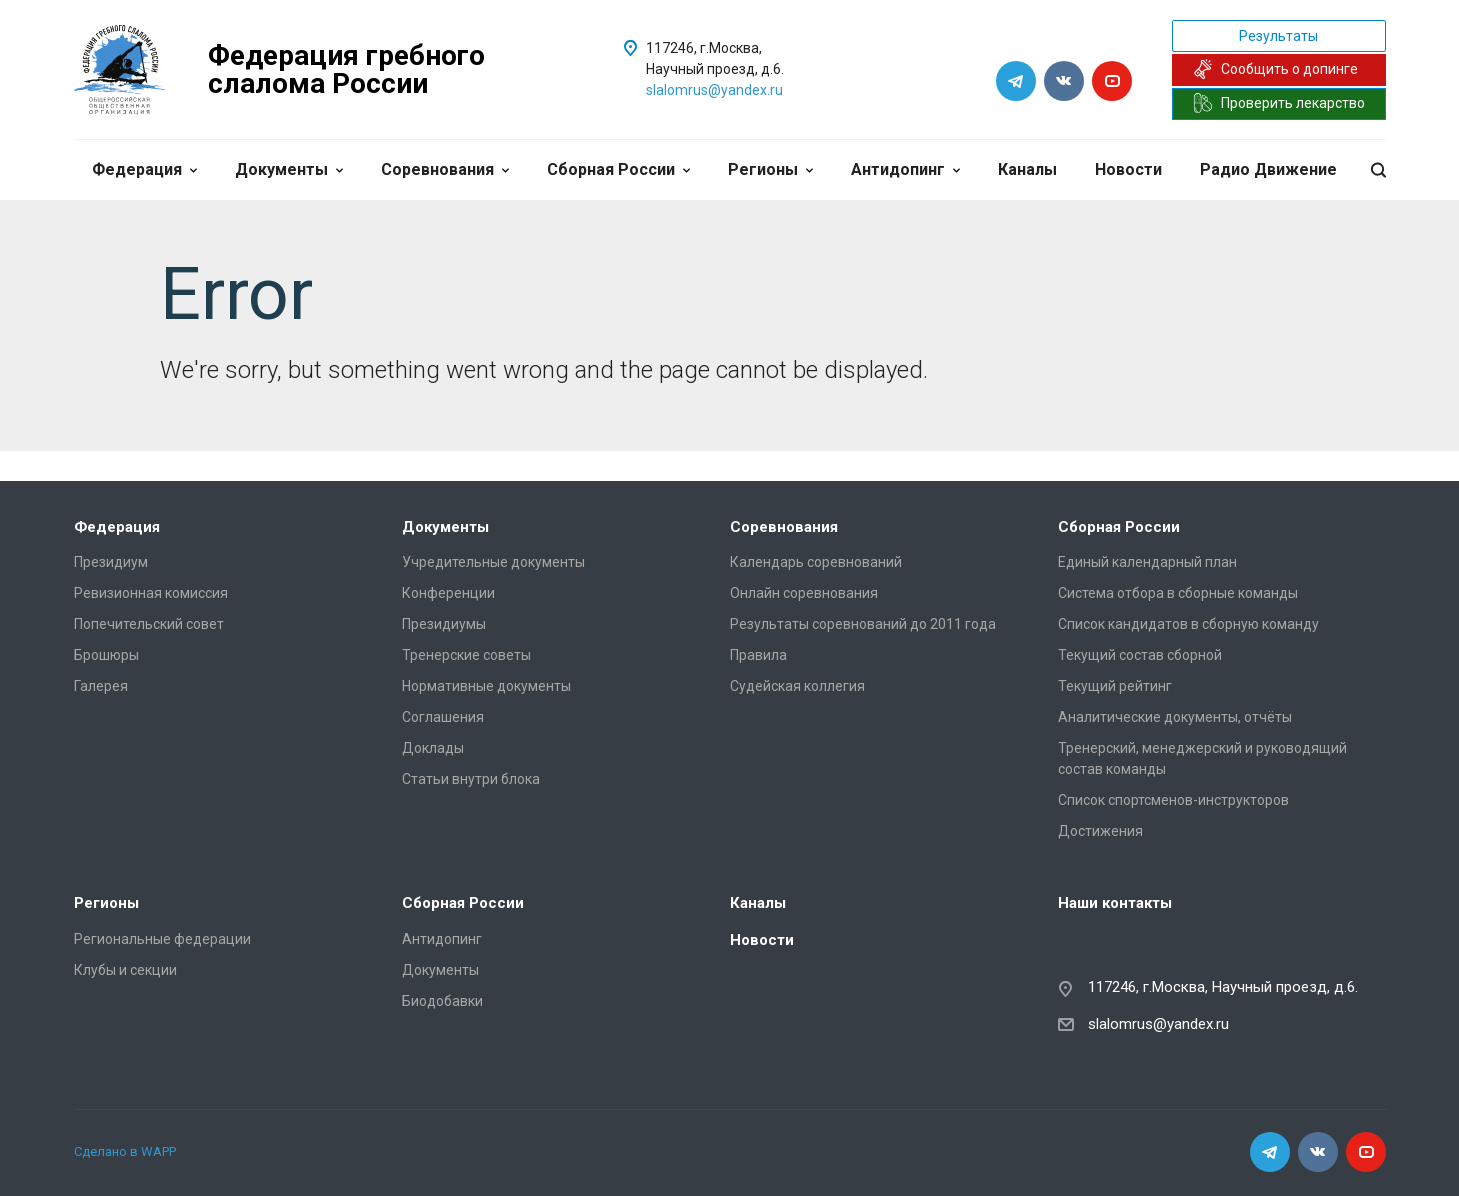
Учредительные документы (493, 562)
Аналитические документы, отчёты (1175, 717)
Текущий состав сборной (1140, 655)
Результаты (1278, 36)
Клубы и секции (125, 970)
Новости (1128, 169)
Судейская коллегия (797, 686)
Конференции (448, 593)
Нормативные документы (486, 686)
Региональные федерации (162, 939)
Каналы (1027, 169)
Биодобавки (442, 1001)
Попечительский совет (149, 624)
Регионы (770, 169)
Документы (289, 169)
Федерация (144, 169)
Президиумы (444, 624)
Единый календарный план (1147, 562)
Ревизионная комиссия (151, 593)
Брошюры (106, 655)
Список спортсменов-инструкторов (1173, 800)
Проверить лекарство (1279, 103)
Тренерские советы (466, 655)
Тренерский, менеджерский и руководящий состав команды (1202, 758)
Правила (758, 655)
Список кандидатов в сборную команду (1188, 624)
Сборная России (618, 169)
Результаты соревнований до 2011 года (863, 624)
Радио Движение (1268, 169)
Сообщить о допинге (1275, 69)
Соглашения (443, 717)
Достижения (1100, 831)
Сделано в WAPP (125, 1151)
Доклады (433, 748)
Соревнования (445, 169)
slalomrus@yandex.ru (714, 90)
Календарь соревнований (816, 562)
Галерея (101, 686)
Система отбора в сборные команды (1178, 593)
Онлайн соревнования (804, 593)
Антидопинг (905, 169)
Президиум (111, 562)
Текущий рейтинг (1115, 686)
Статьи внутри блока (471, 779)
